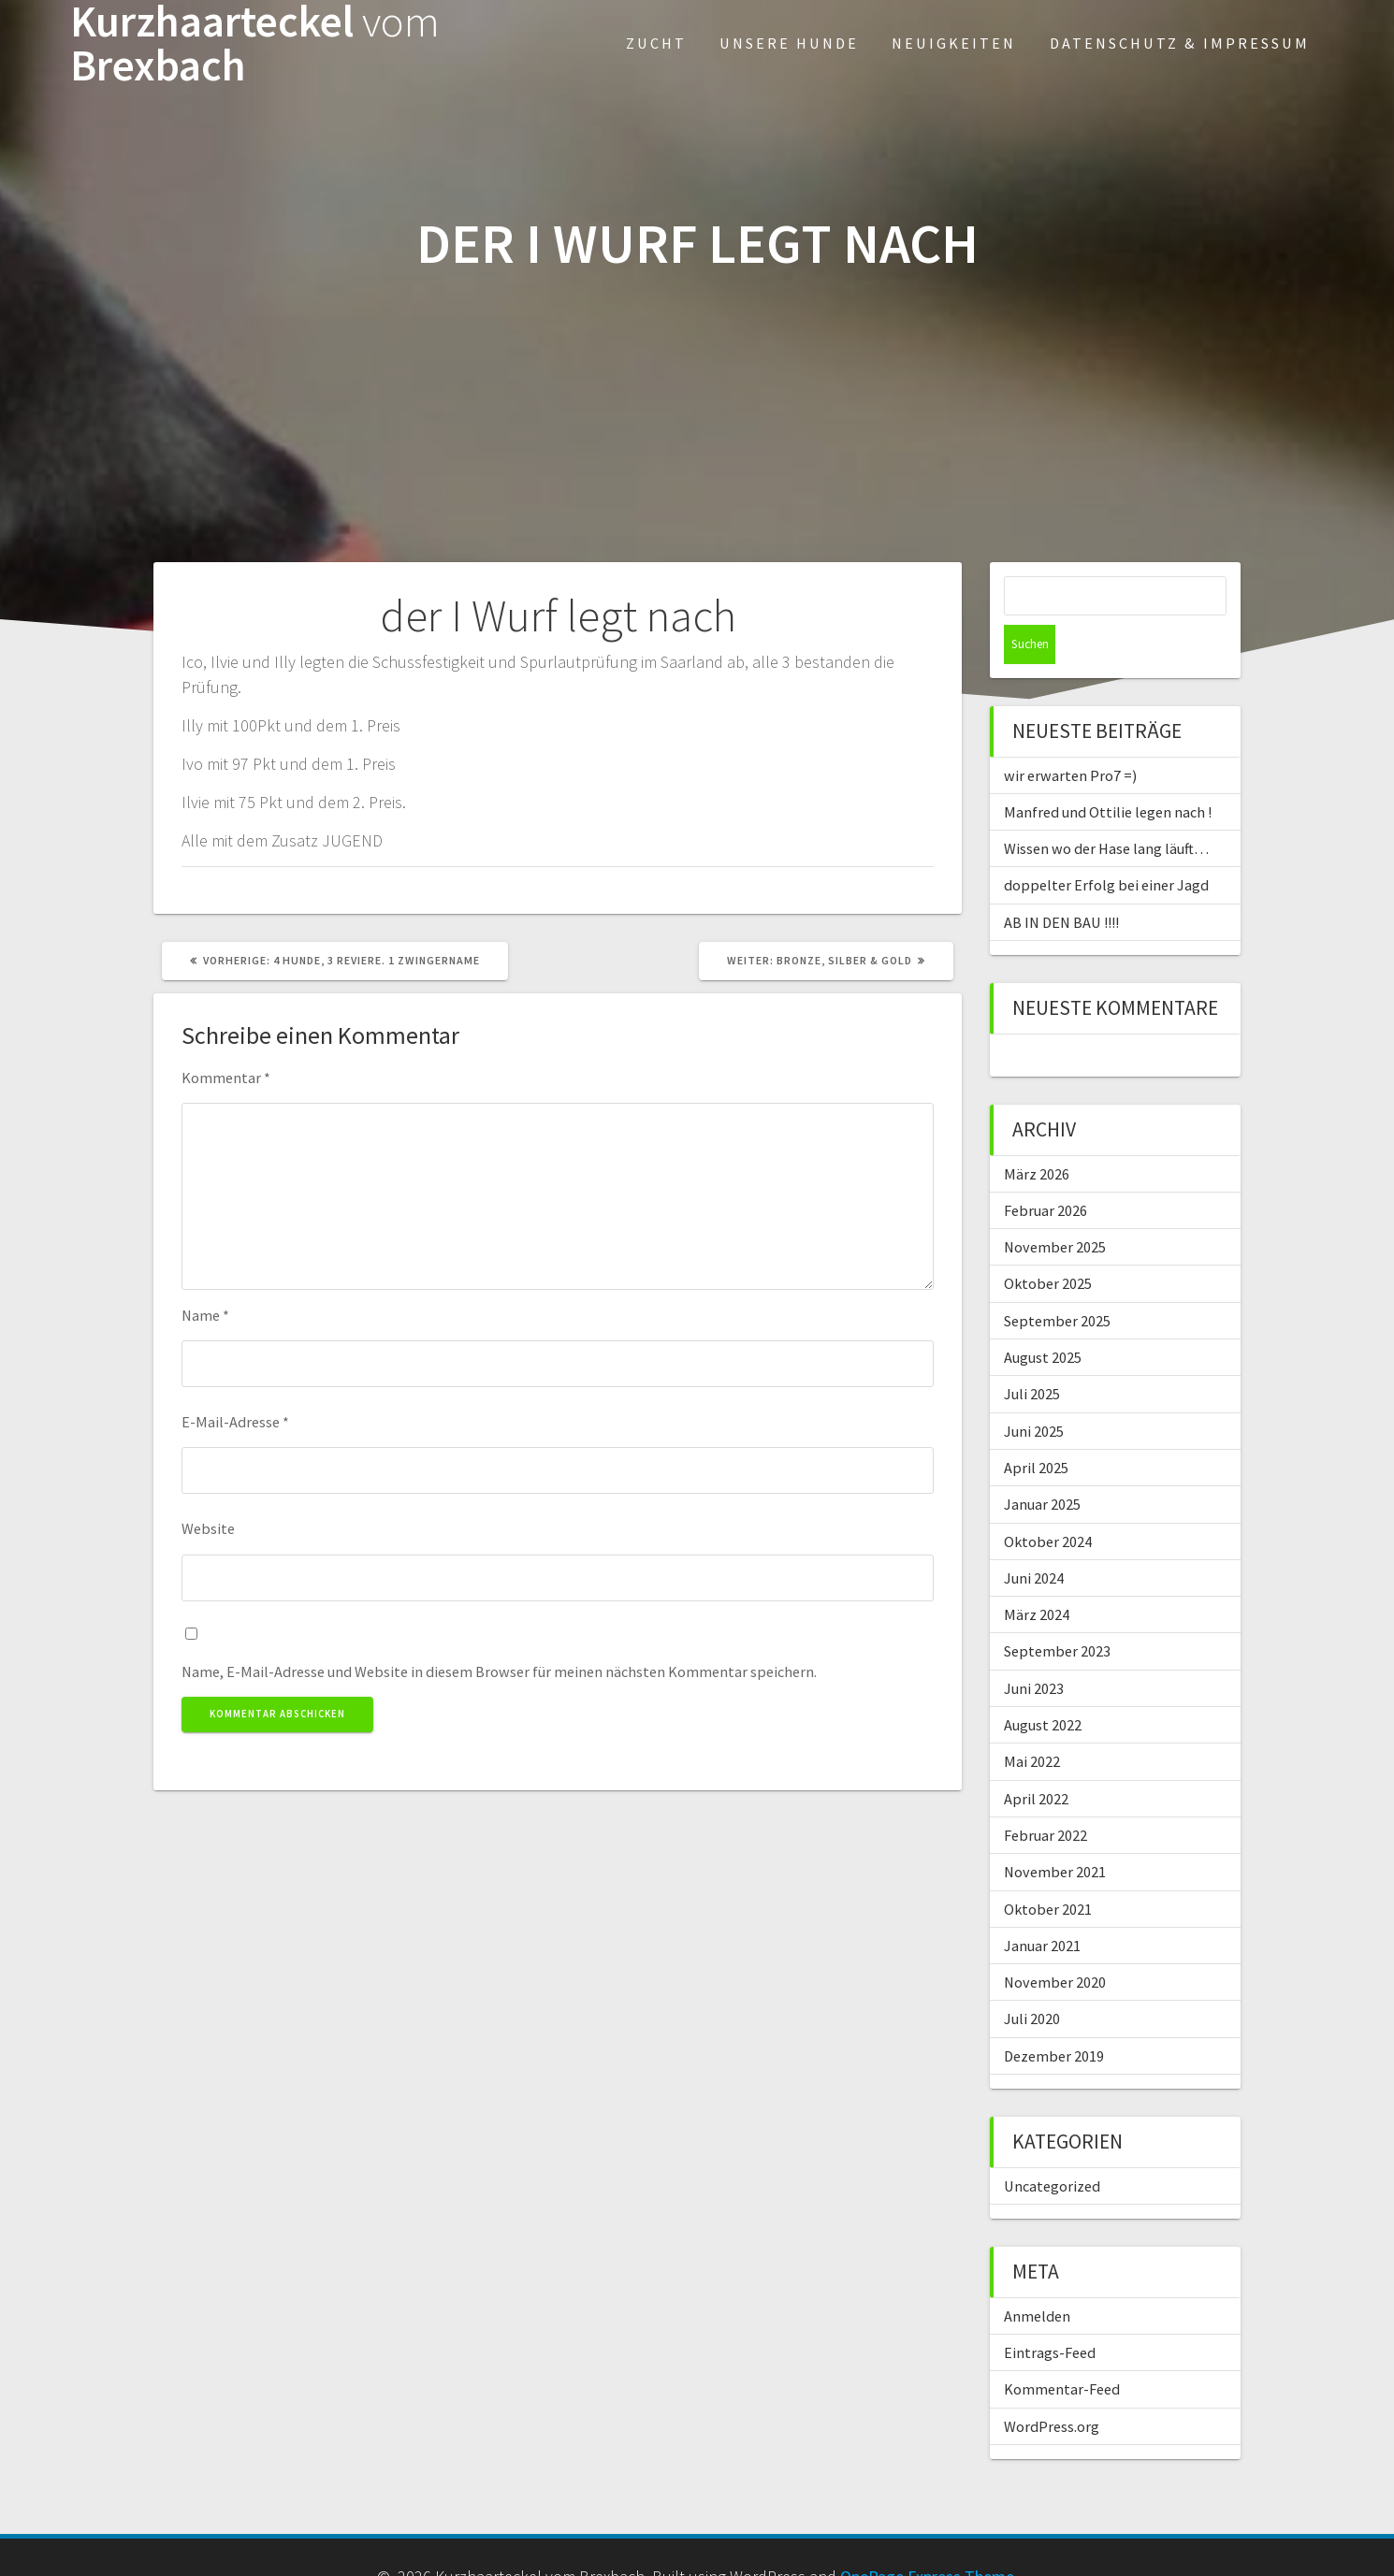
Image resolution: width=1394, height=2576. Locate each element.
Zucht (656, 43)
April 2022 (1036, 1759)
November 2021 (1055, 1832)
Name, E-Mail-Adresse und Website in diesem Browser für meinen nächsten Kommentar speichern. (499, 1671)
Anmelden (1037, 2276)
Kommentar (226, 1077)
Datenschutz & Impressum (1180, 43)
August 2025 (1043, 1318)
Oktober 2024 (1048, 1502)
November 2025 (1055, 1207)
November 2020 (1055, 1942)
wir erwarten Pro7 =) (1070, 736)
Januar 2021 (1042, 1906)
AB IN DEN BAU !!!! (1061, 883)
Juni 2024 (1034, 1538)
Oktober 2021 (1048, 1869)
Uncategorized (1052, 2146)
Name (205, 1315)
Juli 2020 (1032, 1979)
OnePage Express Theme (927, 2537)
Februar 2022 (1045, 1796)
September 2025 (1057, 1281)
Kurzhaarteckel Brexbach (255, 44)
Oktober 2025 (1048, 1244)
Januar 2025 (1042, 1464)
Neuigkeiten (954, 43)
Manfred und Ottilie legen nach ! (1108, 772)
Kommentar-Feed (1062, 2349)
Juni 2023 (1034, 1649)
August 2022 (1043, 1685)
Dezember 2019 (1054, 2016)
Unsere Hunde (789, 43)
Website (208, 1528)
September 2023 (1057, 1611)
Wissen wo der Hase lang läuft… (1106, 809)
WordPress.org (1051, 2387)
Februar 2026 (1045, 1171)
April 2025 (1036, 1428)
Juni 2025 (1034, 1391)
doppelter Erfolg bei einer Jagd (1106, 845)
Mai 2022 (1032, 1722)
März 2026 (1036, 1134)
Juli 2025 (1032, 1354)
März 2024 (1036, 1575)
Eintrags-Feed (1050, 2313)
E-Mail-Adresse (235, 1421)
